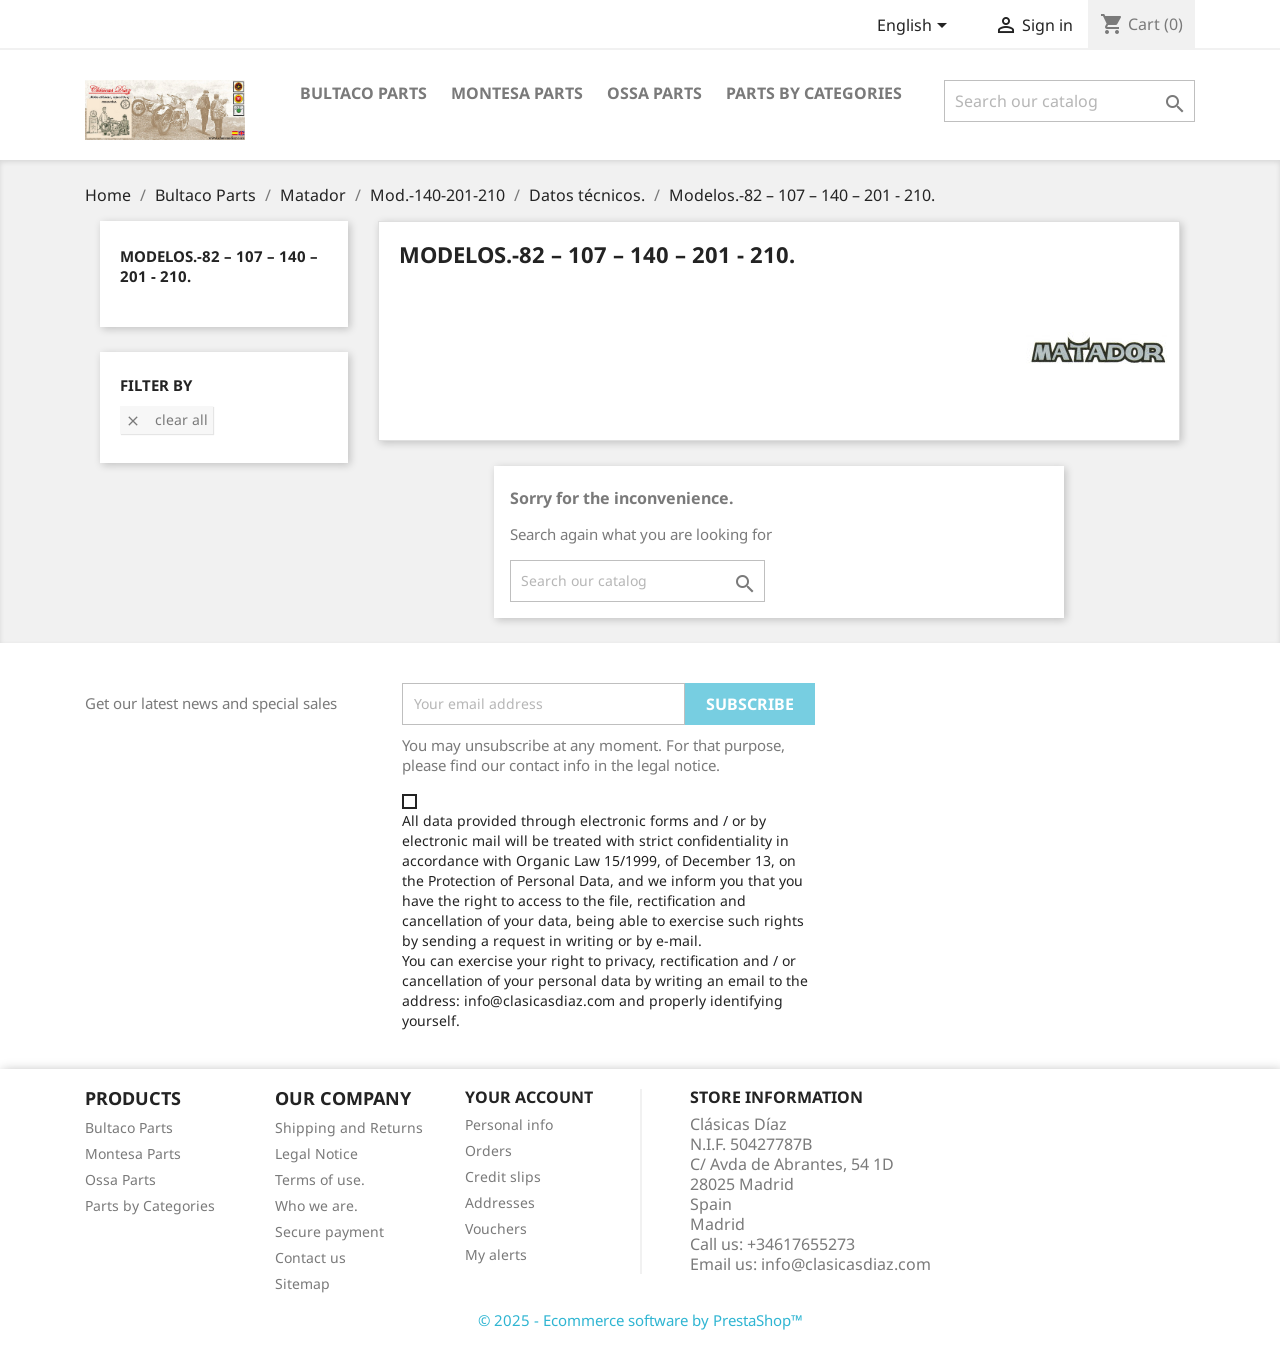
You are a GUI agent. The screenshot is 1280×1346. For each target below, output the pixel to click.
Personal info (509, 1124)
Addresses (500, 1202)
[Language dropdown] (915, 27)
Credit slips (503, 1176)
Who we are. (316, 1205)
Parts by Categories (150, 1205)
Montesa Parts (517, 93)
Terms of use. (320, 1179)
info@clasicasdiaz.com (846, 1264)
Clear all (166, 419)
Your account (529, 1097)
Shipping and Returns (349, 1127)
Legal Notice (316, 1153)
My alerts (496, 1254)
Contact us (310, 1257)
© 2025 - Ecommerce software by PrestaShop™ (640, 1320)
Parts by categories (814, 93)
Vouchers (496, 1228)
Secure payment (329, 1231)
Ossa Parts (654, 93)
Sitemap (302, 1283)
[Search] (1069, 101)
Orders (488, 1150)
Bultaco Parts (363, 93)
